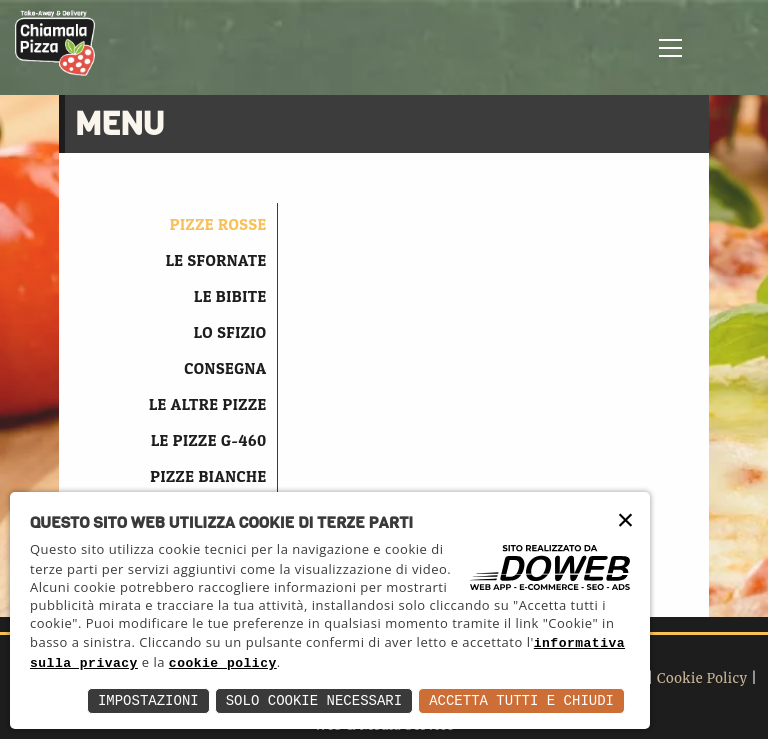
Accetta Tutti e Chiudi (521, 700)
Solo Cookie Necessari (314, 700)
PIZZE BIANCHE (208, 476)
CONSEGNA (225, 368)
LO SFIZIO (230, 332)
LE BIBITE (230, 296)
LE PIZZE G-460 (209, 440)
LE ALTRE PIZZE (208, 404)
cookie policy (394, 664)
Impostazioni (148, 700)
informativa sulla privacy (205, 664)
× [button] (626, 527)
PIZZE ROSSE (218, 224)
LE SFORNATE (216, 260)
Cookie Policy (702, 678)
